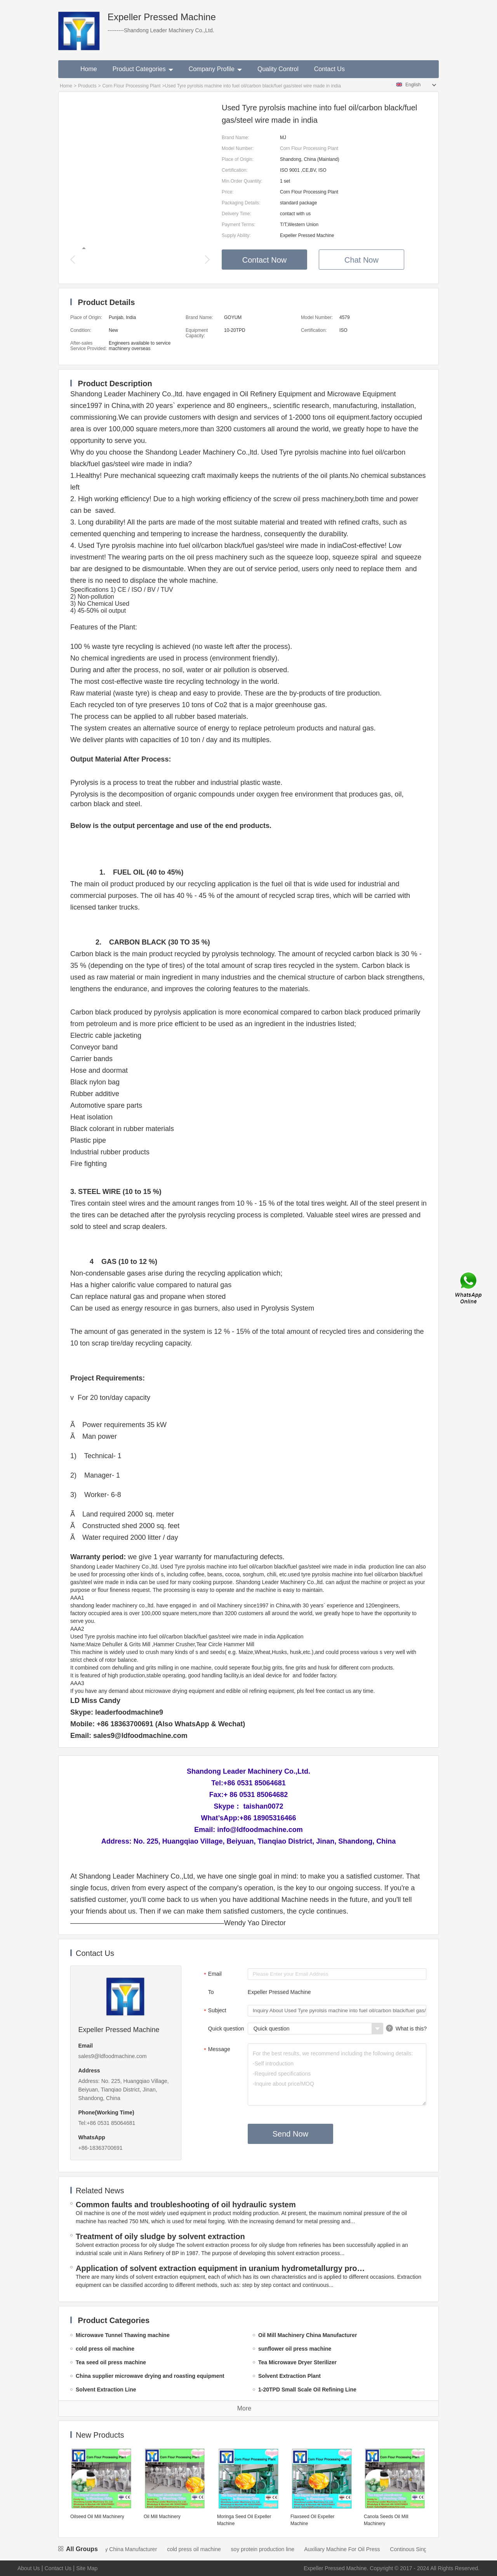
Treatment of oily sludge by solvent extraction (160, 2236)
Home (88, 69)
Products (87, 86)
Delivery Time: (236, 213)
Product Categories (143, 69)
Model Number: (238, 148)
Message (216, 2050)
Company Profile (215, 69)
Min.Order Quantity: (242, 181)
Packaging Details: (241, 203)
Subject (214, 2011)
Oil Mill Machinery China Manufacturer (119, 2549)
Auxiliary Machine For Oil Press (350, 2549)
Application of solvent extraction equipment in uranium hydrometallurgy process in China (222, 2268)
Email (212, 1974)
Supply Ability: (236, 235)
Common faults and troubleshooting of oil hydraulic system (186, 2204)
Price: (228, 192)
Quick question (226, 2028)
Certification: (235, 170)
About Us (28, 2568)
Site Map (86, 2568)
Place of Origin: (238, 159)
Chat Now (361, 260)
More (244, 2408)
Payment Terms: (238, 224)
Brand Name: (235, 137)
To (211, 1992)
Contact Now (264, 260)
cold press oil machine (202, 2549)
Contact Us (329, 69)
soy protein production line (271, 2549)
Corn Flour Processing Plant (131, 86)
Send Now (290, 2134)
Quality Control (278, 69)
